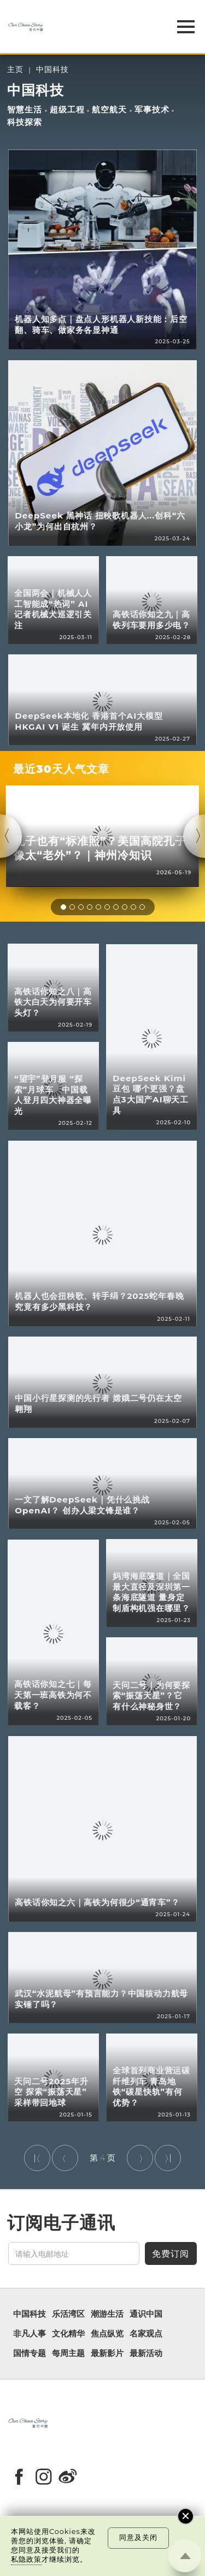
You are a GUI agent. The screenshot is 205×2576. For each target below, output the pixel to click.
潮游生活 (107, 2314)
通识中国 (146, 2314)
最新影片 (107, 2353)
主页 (15, 69)
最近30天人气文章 (61, 769)
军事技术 (151, 110)
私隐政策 (26, 2559)
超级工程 (67, 110)
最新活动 (146, 2353)
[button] (63, 907)
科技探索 (24, 122)
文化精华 (68, 2333)
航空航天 (109, 110)
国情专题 (29, 2353)
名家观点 (146, 2333)
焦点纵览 (107, 2333)
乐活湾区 (68, 2314)
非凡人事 (29, 2333)
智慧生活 (24, 110)
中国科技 (52, 69)
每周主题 (68, 2353)
